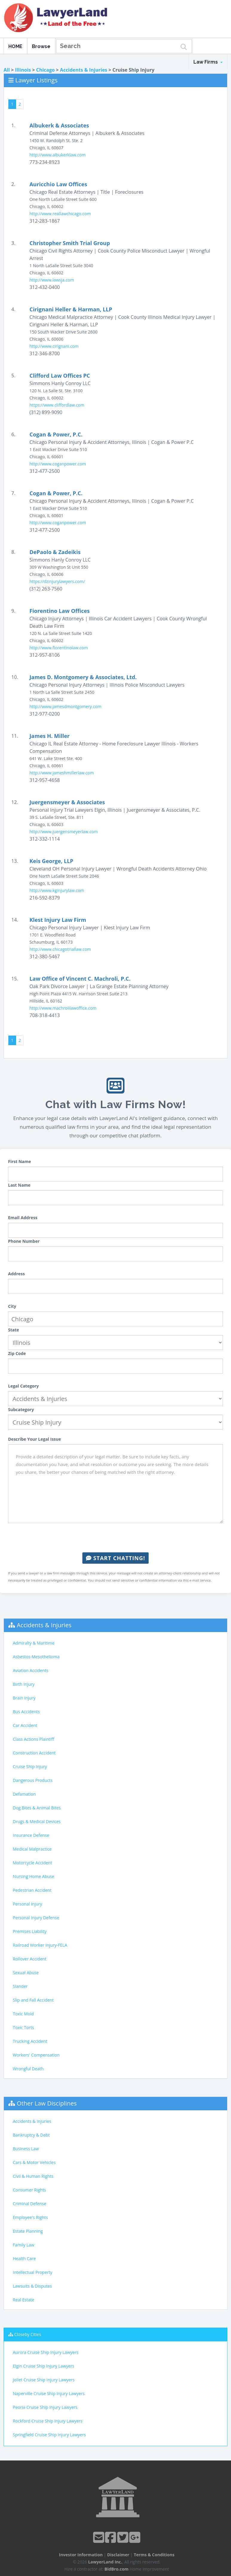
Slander (20, 1986)
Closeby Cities (27, 2334)
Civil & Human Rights (33, 2176)
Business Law (26, 2148)
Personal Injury (27, 1904)
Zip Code (17, 1353)
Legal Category (23, 1386)
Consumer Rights (29, 2190)
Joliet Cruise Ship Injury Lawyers (44, 2380)
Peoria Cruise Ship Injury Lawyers (45, 2407)
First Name (19, 1161)
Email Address (22, 1217)
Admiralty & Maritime (33, 1643)
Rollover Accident (30, 1959)
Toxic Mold (23, 2014)
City (12, 1306)
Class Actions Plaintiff (33, 1739)
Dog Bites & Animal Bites (37, 1808)
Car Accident (25, 1725)
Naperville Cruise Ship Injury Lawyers (49, 2393)
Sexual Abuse (26, 1972)
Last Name (19, 1185)
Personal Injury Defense (36, 1917)
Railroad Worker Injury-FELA (40, 1945)
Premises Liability (30, 1931)
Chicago (45, 70)
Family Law (23, 2245)
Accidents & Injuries (83, 70)
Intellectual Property (32, 2272)
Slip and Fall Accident (33, 2000)
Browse (41, 46)
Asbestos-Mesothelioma (36, 1657)
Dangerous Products (33, 1780)
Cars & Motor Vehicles (34, 2162)
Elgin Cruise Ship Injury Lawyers (43, 2366)
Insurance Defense (31, 1835)
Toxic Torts (23, 2027)
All (7, 70)
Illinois (23, 70)
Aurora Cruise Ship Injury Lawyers (45, 2352)
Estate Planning (28, 2231)
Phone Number (24, 1241)
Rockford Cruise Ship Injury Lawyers (47, 2421)
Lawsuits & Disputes (32, 2286)
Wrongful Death (28, 2068)
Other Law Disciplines (47, 2103)
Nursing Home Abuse (33, 1876)
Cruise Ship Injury (30, 1766)
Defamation (24, 1794)
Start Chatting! (115, 1558)
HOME (15, 46)
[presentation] (115, 1537)
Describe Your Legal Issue (34, 1439)
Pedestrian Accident (32, 1890)
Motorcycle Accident (32, 1863)
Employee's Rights (30, 2217)
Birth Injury (24, 1684)
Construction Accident (34, 1753)
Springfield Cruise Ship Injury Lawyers (49, 2434)
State (13, 1330)
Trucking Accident (30, 2041)
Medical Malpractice (32, 1849)
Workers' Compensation (36, 2055)
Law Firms (208, 62)
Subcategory (21, 1409)
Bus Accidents (26, 1711)
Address (16, 1274)
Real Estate (23, 2300)
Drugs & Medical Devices (37, 1821)
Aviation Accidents (30, 1670)
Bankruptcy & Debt (31, 2135)
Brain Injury (24, 1698)
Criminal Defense (29, 2203)
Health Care (24, 2258)
